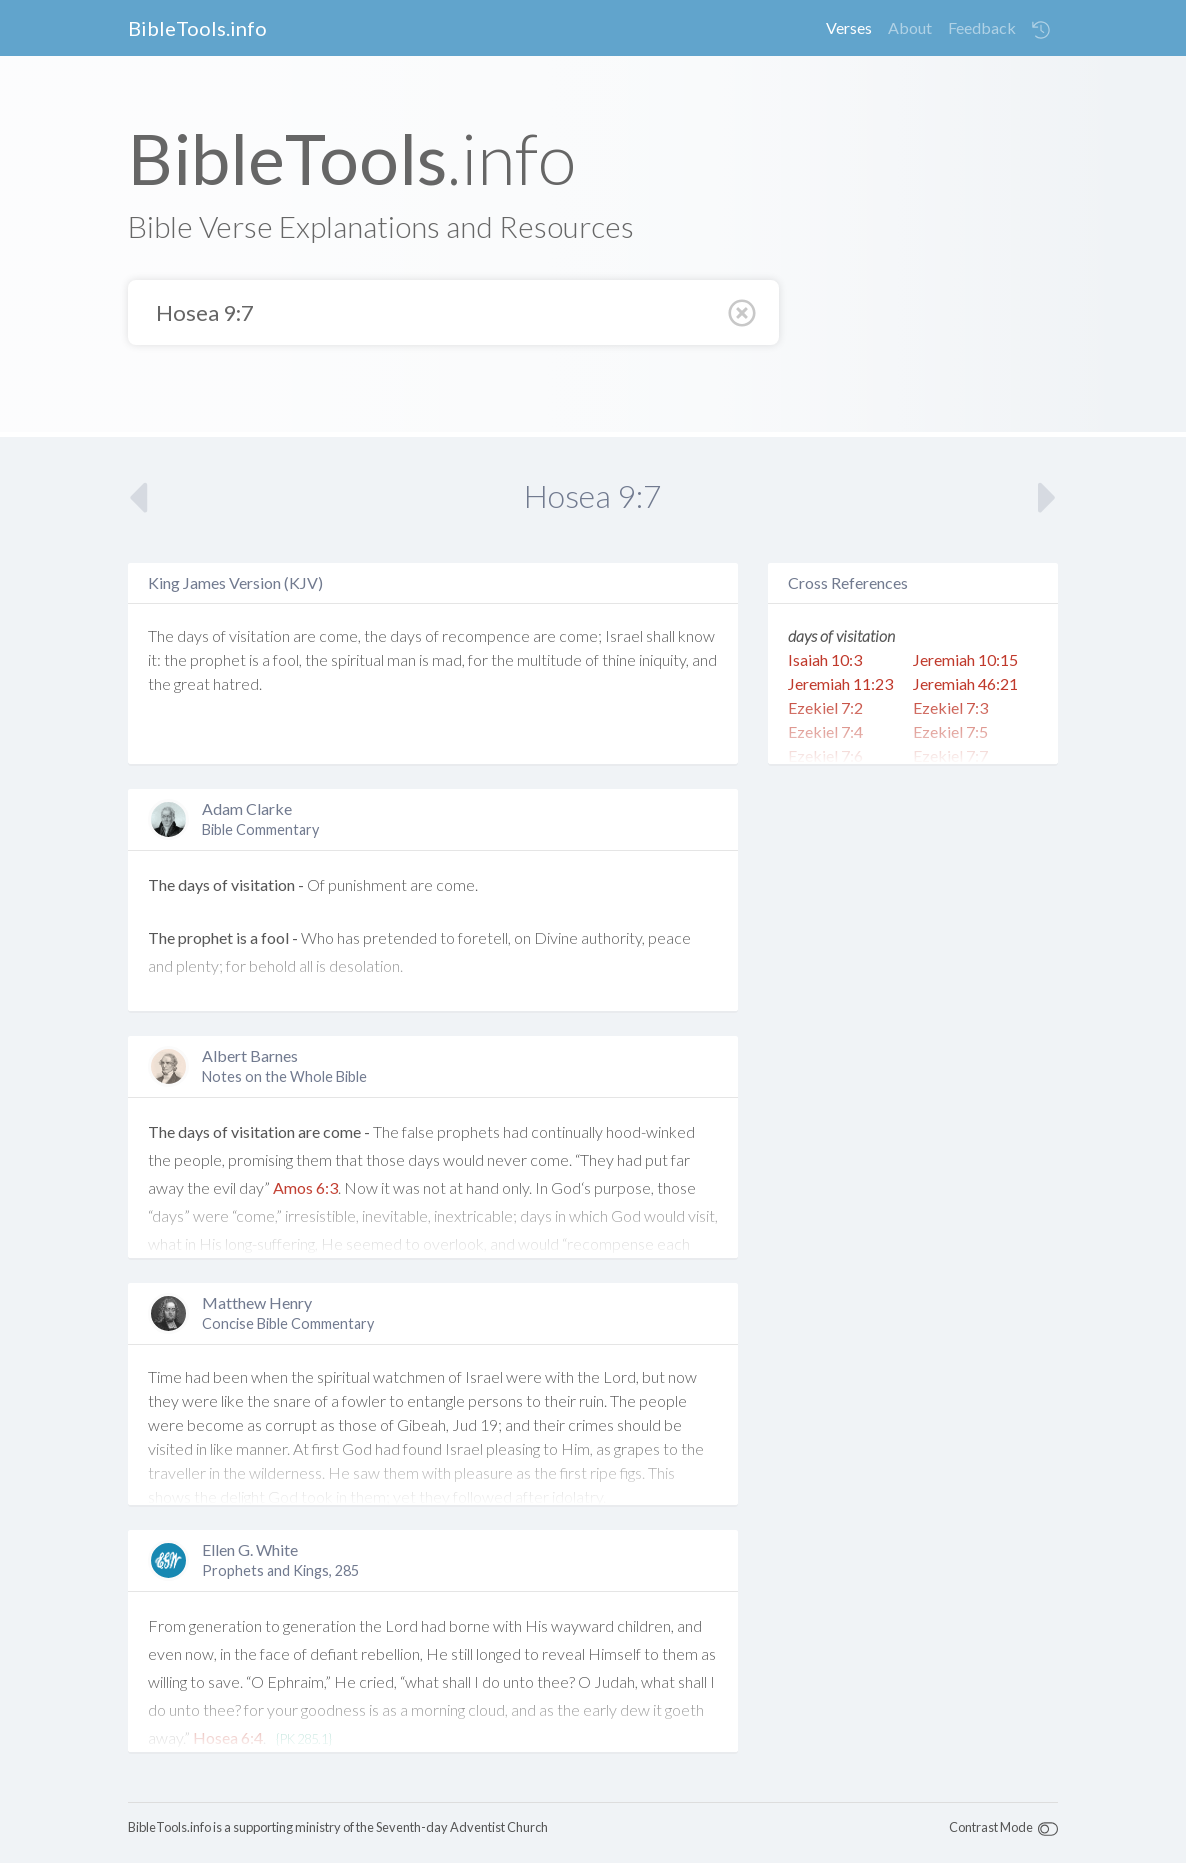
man (401, 659)
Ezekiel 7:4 (825, 731)
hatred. (237, 683)
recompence (486, 635)
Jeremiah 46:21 (965, 683)
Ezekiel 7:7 (950, 755)
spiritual (357, 659)
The (161, 635)
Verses (849, 27)
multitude (549, 659)
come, (340, 635)
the (375, 635)
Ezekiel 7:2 (825, 707)
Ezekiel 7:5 (950, 731)
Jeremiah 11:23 (840, 683)
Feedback (982, 27)
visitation (259, 635)
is (254, 659)
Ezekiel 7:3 (950, 707)
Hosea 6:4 (228, 1737)
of (219, 635)
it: (154, 659)
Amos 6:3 (305, 1187)
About (910, 27)
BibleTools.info (197, 28)
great (192, 683)
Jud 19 (475, 1424)
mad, (448, 659)
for (478, 659)
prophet (218, 659)
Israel (624, 635)
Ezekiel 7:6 (825, 755)
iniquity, (664, 659)
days (193, 635)
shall (660, 635)
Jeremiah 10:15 (965, 659)
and (704, 659)
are (304, 635)
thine (619, 659)
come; (580, 635)
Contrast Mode (991, 1827)
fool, (287, 659)
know (696, 635)
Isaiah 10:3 (825, 659)
